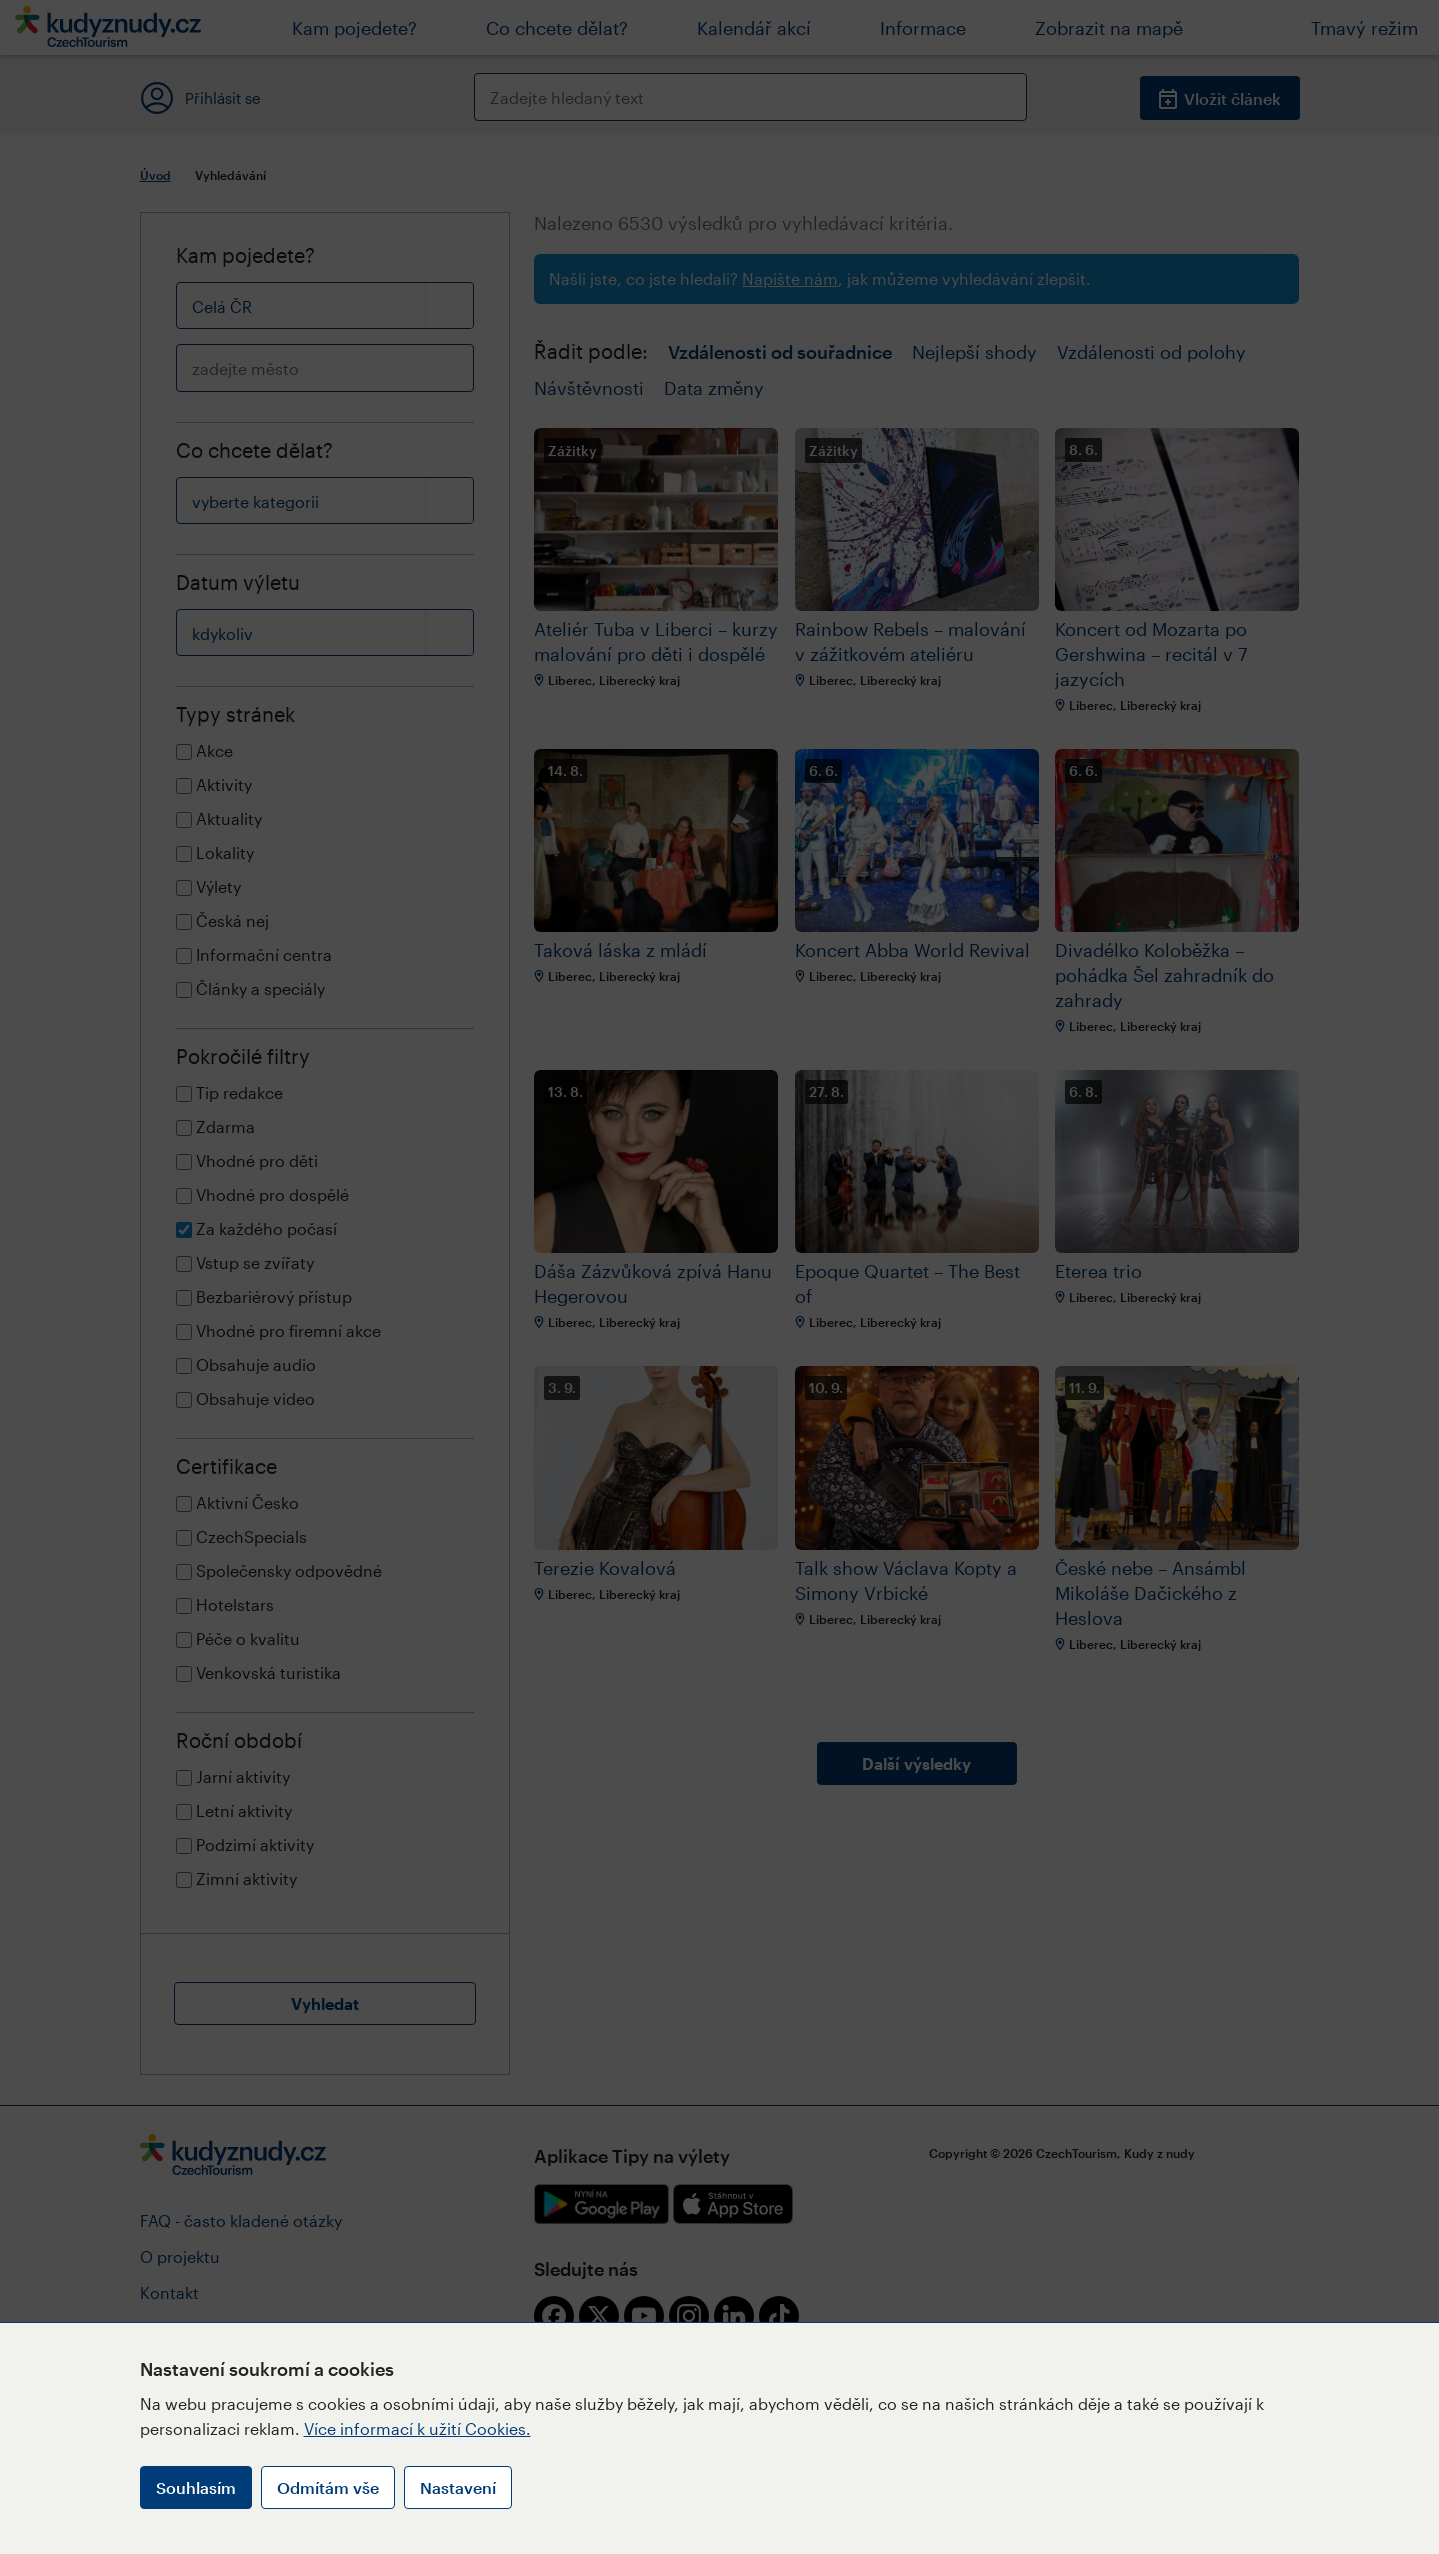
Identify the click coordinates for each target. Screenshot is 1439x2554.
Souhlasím (196, 2487)
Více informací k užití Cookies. (417, 2428)
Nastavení (458, 2487)
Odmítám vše (328, 2487)
